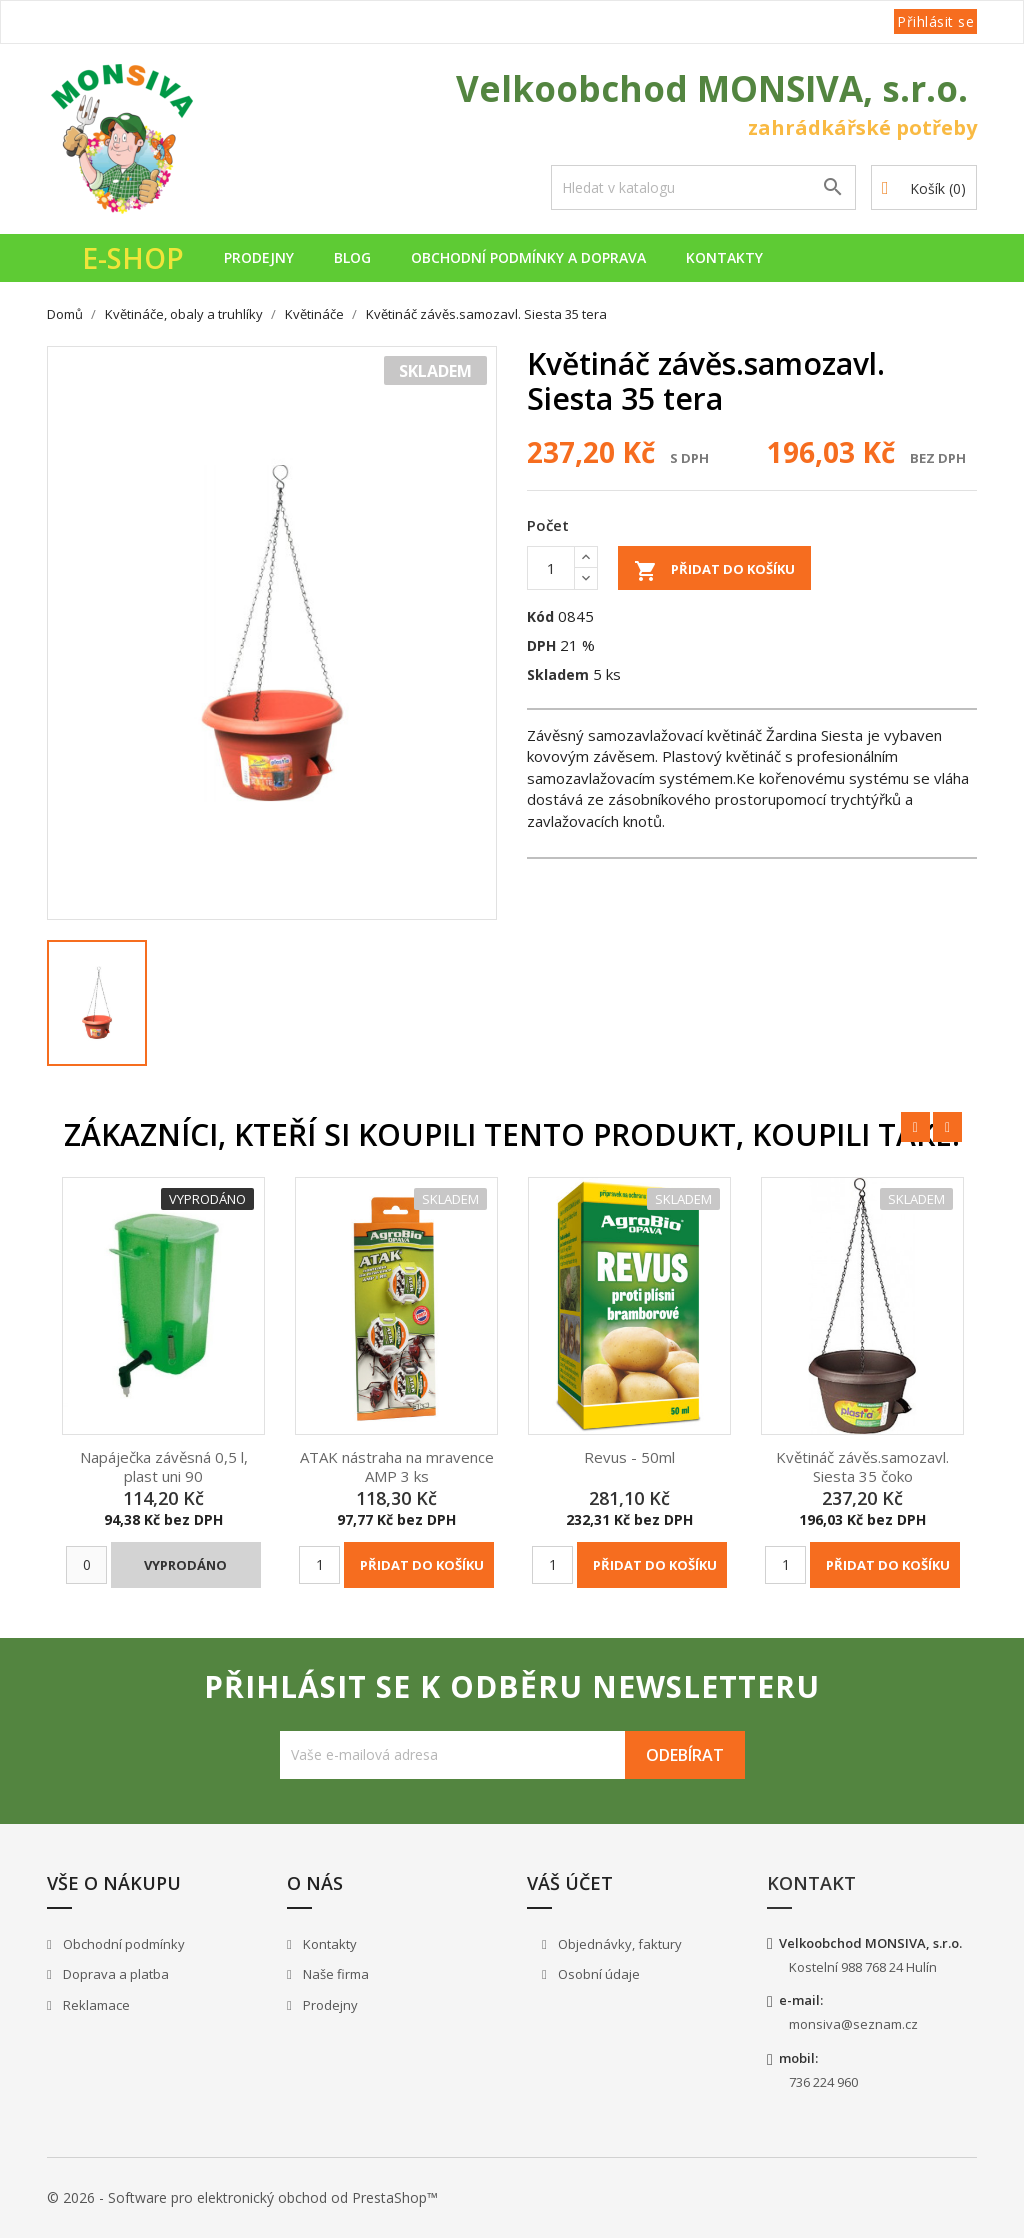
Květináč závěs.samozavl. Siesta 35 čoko (862, 1467)
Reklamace (95, 2005)
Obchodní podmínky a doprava (528, 257)
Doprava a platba (114, 1974)
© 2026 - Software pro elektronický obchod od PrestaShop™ (242, 2197)
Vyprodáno (185, 1565)
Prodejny (259, 257)
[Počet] (551, 568)
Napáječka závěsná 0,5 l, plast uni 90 (164, 1467)
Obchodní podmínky (122, 1944)
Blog (352, 257)
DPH (541, 645)
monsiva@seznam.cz (853, 2024)
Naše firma (334, 1974)
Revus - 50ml (629, 1457)
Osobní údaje (597, 1974)
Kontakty (724, 257)
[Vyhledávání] (703, 187)
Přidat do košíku (714, 571)
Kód (540, 616)
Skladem (558, 674)
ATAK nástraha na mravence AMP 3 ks (397, 1467)
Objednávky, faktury (618, 1944)
